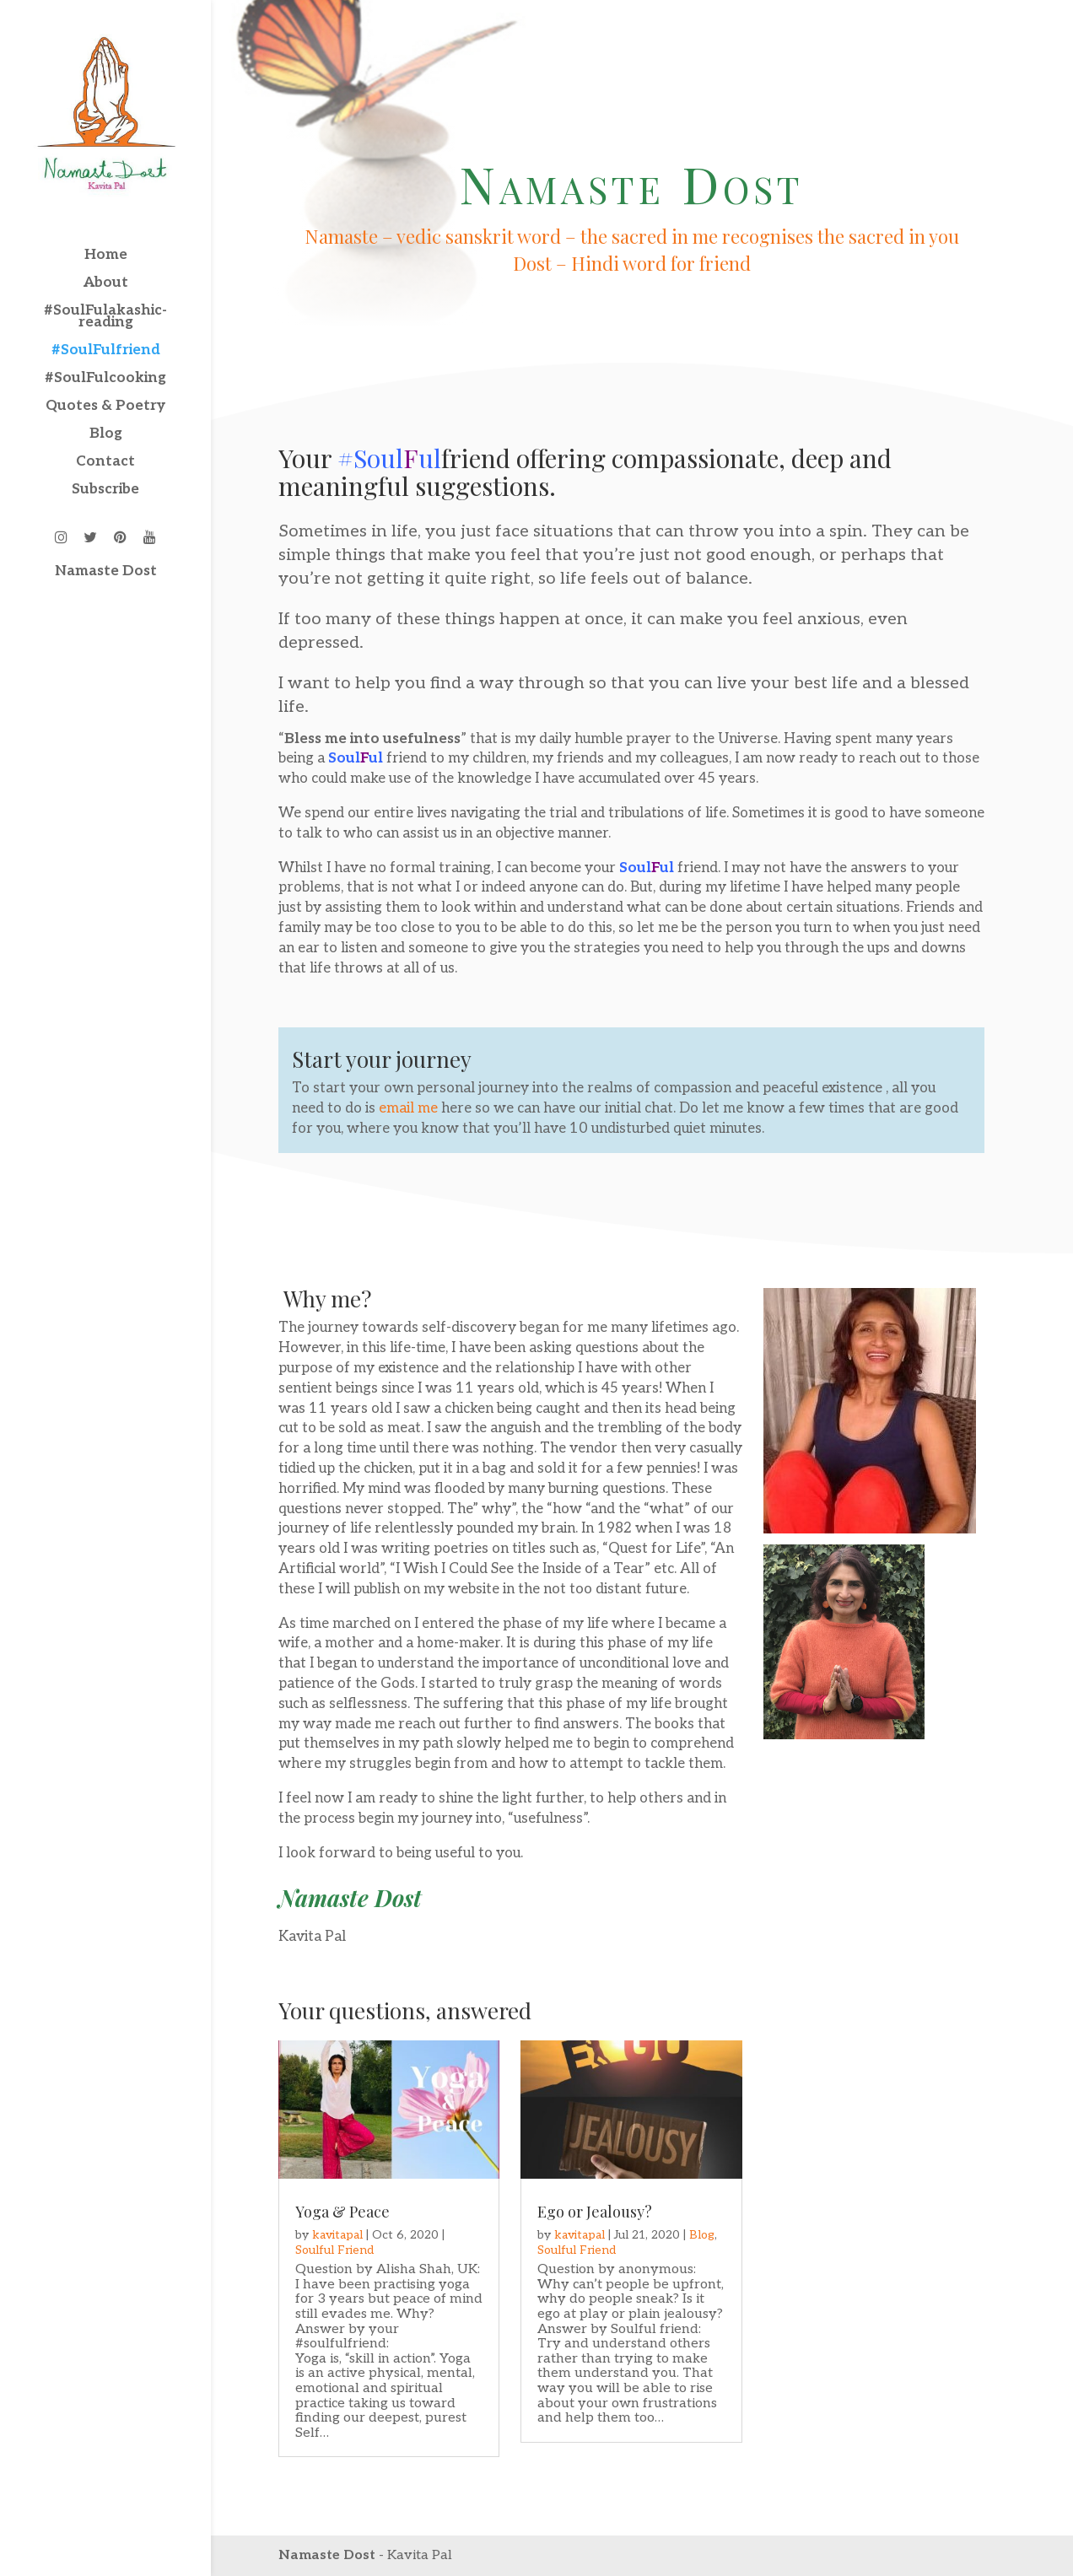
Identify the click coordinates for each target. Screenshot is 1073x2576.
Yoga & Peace (342, 2211)
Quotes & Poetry (105, 407)
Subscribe (105, 490)
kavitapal (337, 2235)
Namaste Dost (106, 572)
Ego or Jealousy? (594, 2211)
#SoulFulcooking (105, 379)
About (106, 284)
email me (408, 1108)
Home (105, 256)
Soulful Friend (334, 2250)
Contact (105, 462)
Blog (105, 435)
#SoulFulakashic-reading (105, 317)
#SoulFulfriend (105, 351)
